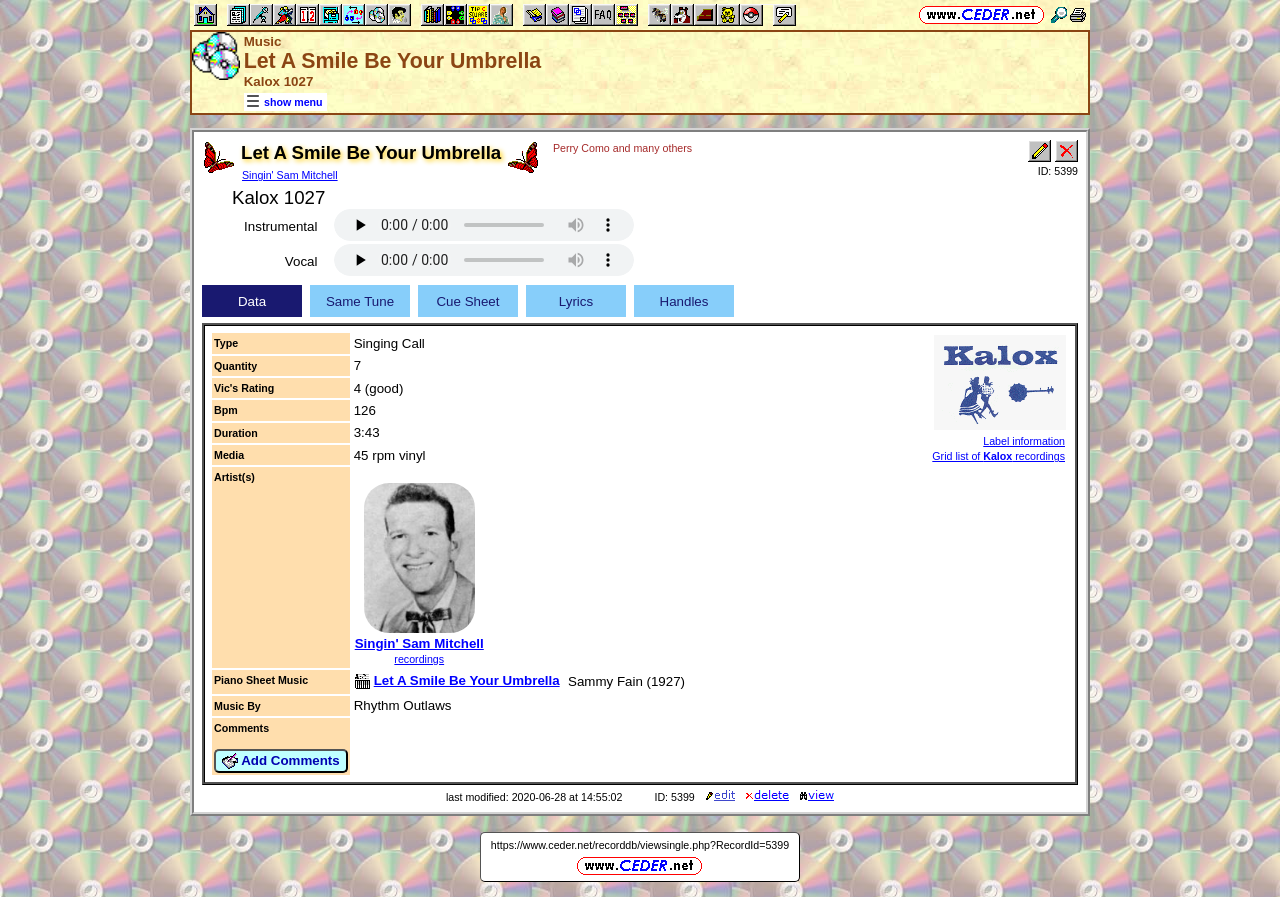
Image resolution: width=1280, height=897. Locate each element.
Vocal (301, 261)
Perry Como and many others (622, 148)
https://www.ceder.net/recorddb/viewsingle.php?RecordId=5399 (640, 845)
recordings (419, 659)
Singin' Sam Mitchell (290, 175)
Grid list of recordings (998, 456)
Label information (1024, 441)
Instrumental (280, 226)
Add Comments (281, 761)
